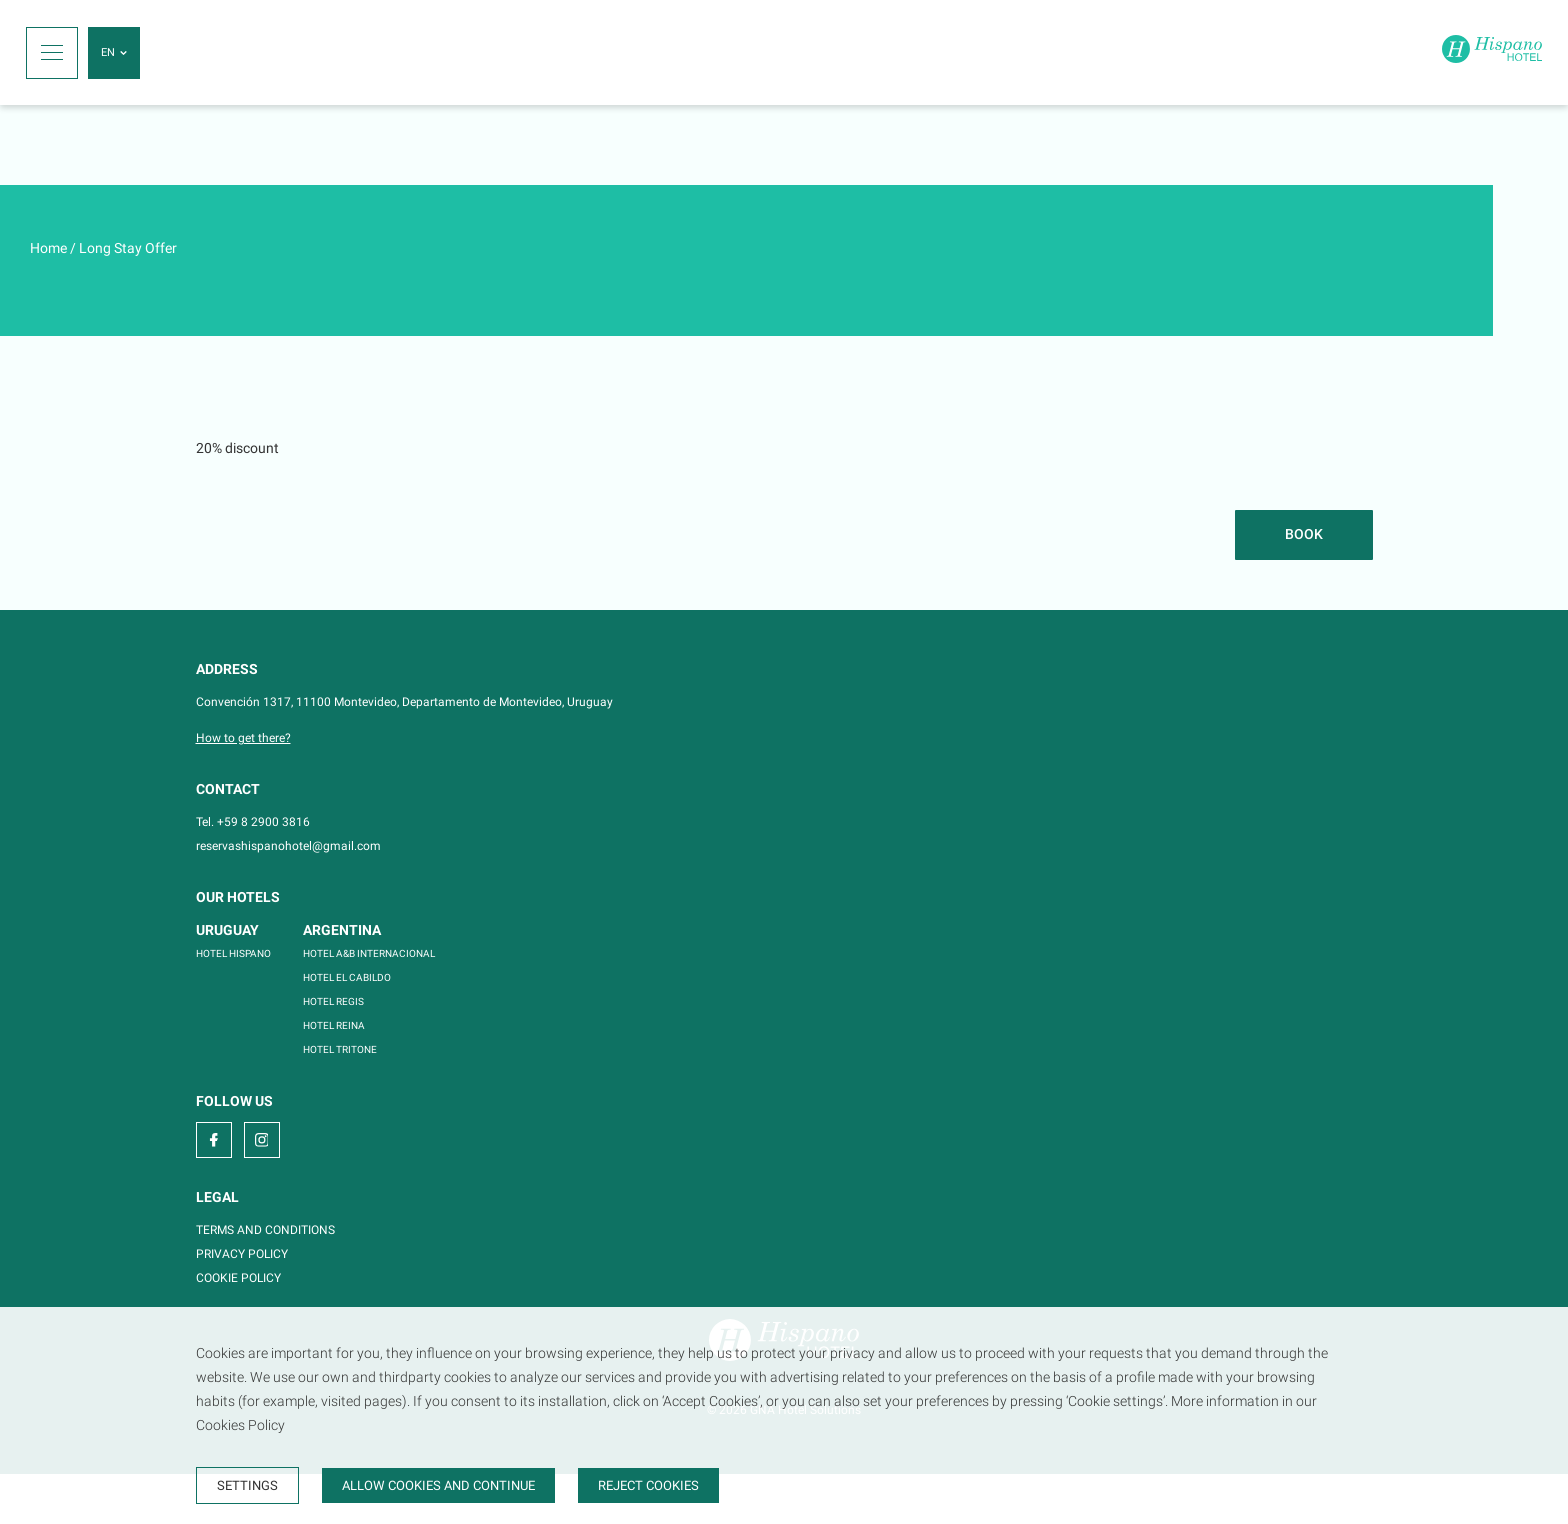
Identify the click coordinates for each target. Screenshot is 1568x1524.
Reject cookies (648, 1485)
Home (48, 248)
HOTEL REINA (334, 1025)
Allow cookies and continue (438, 1485)
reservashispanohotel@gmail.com (288, 846)
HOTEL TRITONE (340, 1049)
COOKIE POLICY (238, 1278)
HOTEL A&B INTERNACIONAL (369, 953)
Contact (228, 789)
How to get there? (243, 738)
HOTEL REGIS (333, 1001)
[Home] (1492, 52)
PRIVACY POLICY (242, 1254)
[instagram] (262, 1140)
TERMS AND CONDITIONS (265, 1230)
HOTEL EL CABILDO (347, 977)
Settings (247, 1485)
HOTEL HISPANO (233, 953)
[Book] (1304, 535)
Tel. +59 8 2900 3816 (253, 822)
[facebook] (214, 1140)
